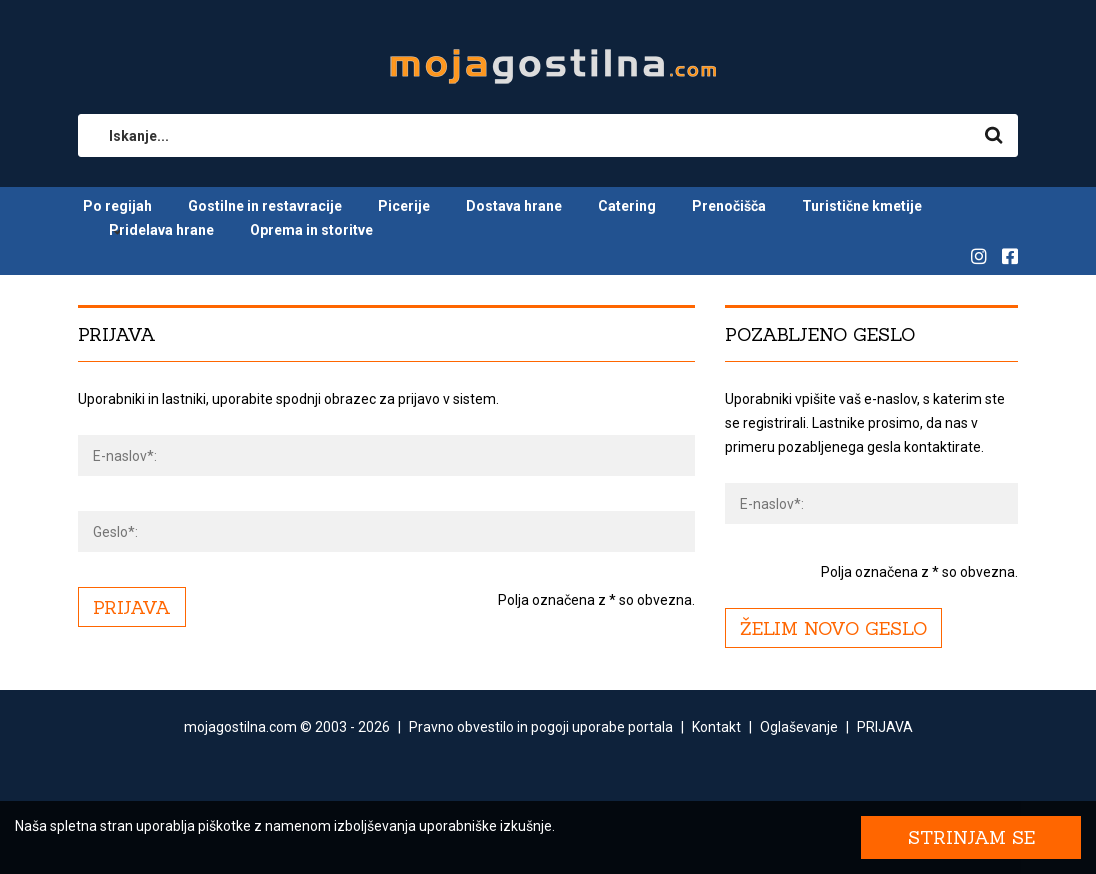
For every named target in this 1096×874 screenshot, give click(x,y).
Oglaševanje (799, 727)
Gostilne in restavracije (265, 206)
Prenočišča (729, 206)
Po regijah (117, 206)
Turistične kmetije (862, 206)
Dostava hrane (514, 206)
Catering (627, 206)
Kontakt (716, 727)
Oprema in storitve (311, 230)
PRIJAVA (885, 727)
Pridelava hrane (161, 230)
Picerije (404, 206)
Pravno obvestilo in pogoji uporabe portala (541, 727)
